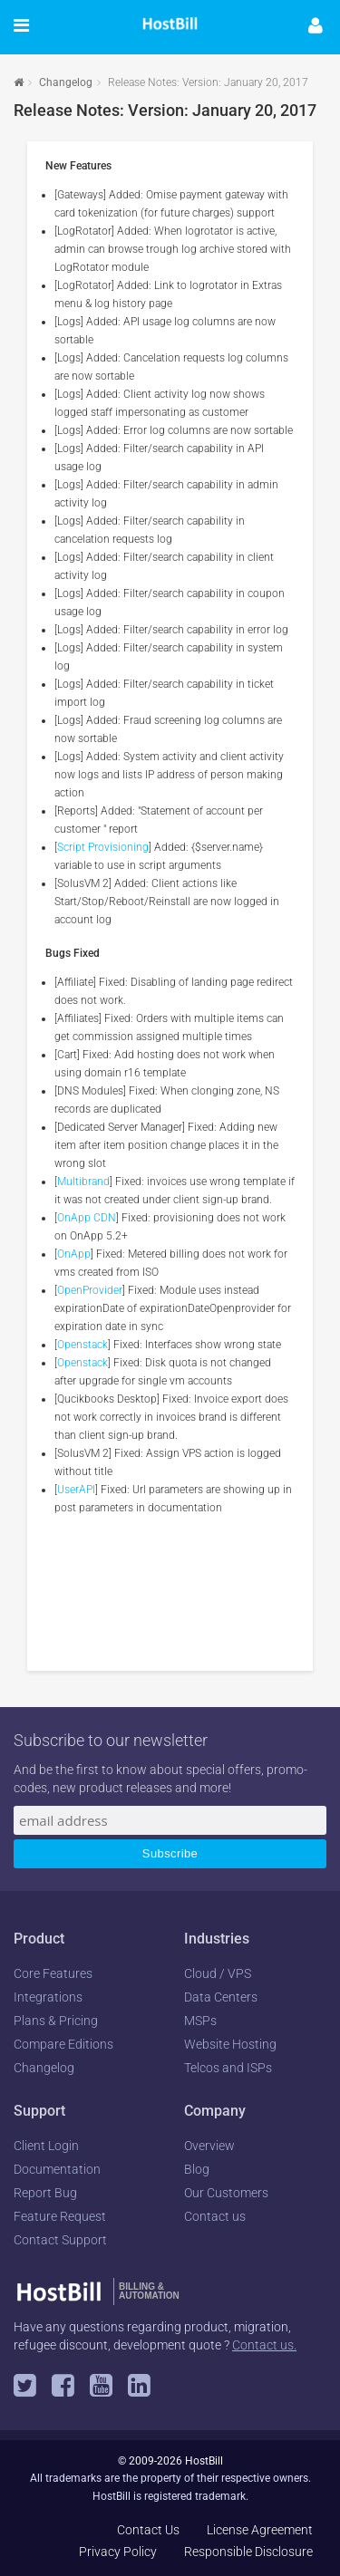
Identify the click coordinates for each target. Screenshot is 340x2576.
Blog (196, 2169)
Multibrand (83, 1181)
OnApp (74, 1254)
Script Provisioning (103, 847)
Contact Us (148, 2530)
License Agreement (260, 2530)
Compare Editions (63, 2044)
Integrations (48, 1997)
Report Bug (45, 2192)
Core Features (53, 1973)
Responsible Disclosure (248, 2551)
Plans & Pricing (56, 2020)
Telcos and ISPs (228, 2067)
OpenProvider (89, 1290)
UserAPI (76, 1489)
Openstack (82, 1344)
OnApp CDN (86, 1217)
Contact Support (60, 2240)
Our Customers (226, 2192)
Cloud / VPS (217, 1973)
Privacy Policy (118, 2551)
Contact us (215, 2216)
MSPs (200, 2020)
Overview (209, 2145)
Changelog (65, 82)
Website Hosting (230, 2044)
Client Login (46, 2145)
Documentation (57, 2169)
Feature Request (60, 2216)
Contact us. (264, 2345)
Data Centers (220, 1997)
